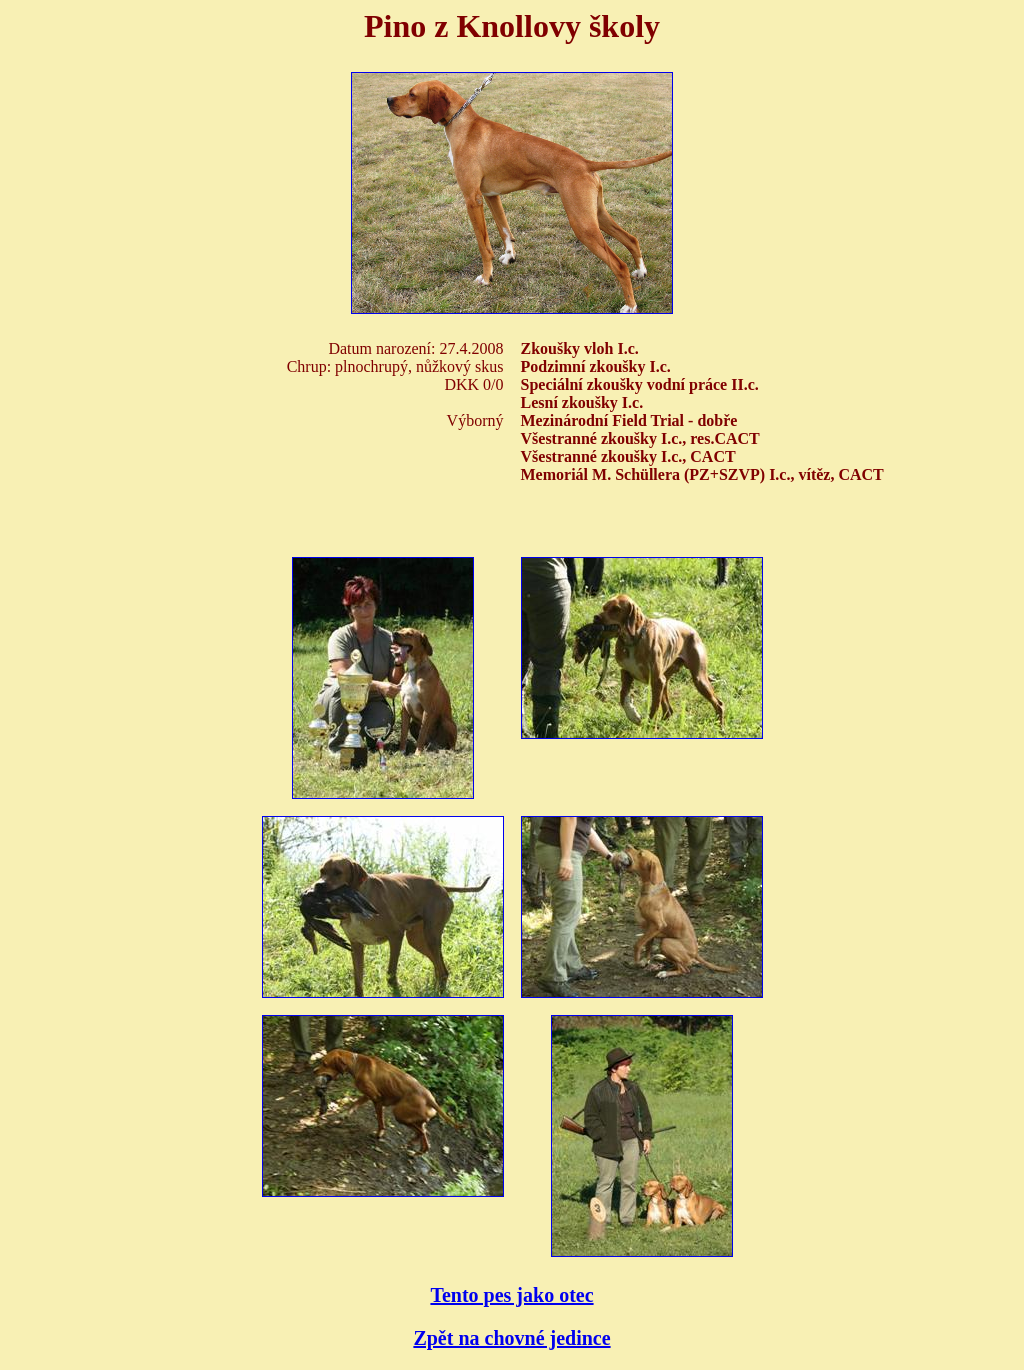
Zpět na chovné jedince (511, 1338)
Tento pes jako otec (511, 1295)
